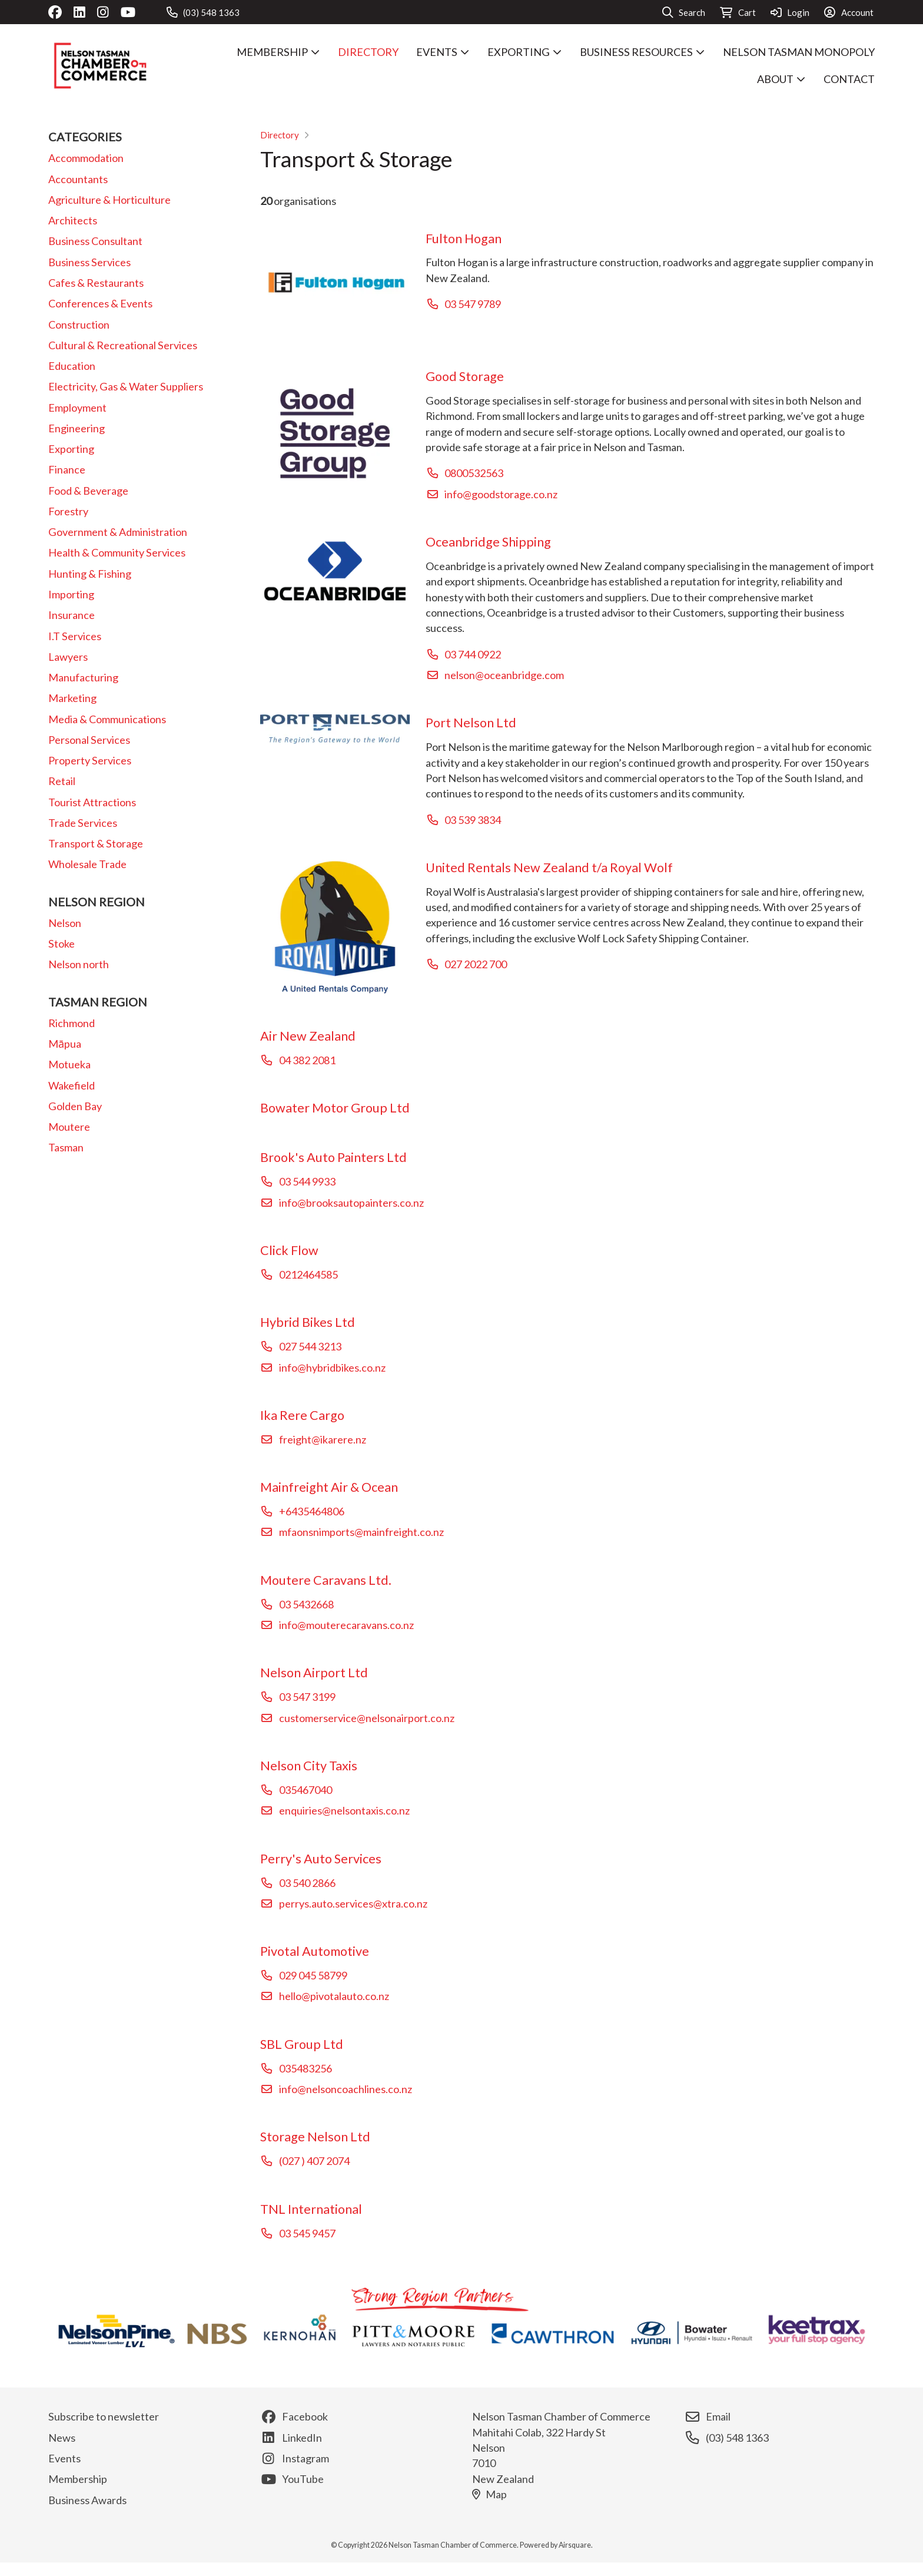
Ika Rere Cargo (302, 1415)
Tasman (66, 1147)
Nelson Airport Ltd (314, 1672)
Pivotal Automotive (314, 1951)
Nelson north (78, 964)
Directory (279, 135)
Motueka (69, 1064)
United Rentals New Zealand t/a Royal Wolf (549, 867)
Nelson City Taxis (308, 1765)
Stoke (61, 943)
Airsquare (575, 2545)
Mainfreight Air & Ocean (329, 1487)
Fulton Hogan (464, 238)
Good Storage (465, 376)
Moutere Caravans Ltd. (325, 1580)
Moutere (69, 1126)
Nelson (64, 922)
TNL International (311, 2209)
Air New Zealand (308, 1036)
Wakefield (71, 1085)
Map (489, 2494)
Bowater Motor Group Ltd (335, 1107)
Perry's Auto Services (320, 1858)
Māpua (64, 1043)
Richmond (71, 1023)
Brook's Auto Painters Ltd (333, 1157)
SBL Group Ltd (301, 2044)
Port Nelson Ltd (471, 722)
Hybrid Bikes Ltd (307, 1322)
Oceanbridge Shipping (488, 541)
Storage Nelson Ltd (315, 2136)
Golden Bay (75, 1106)
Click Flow (289, 1250)
